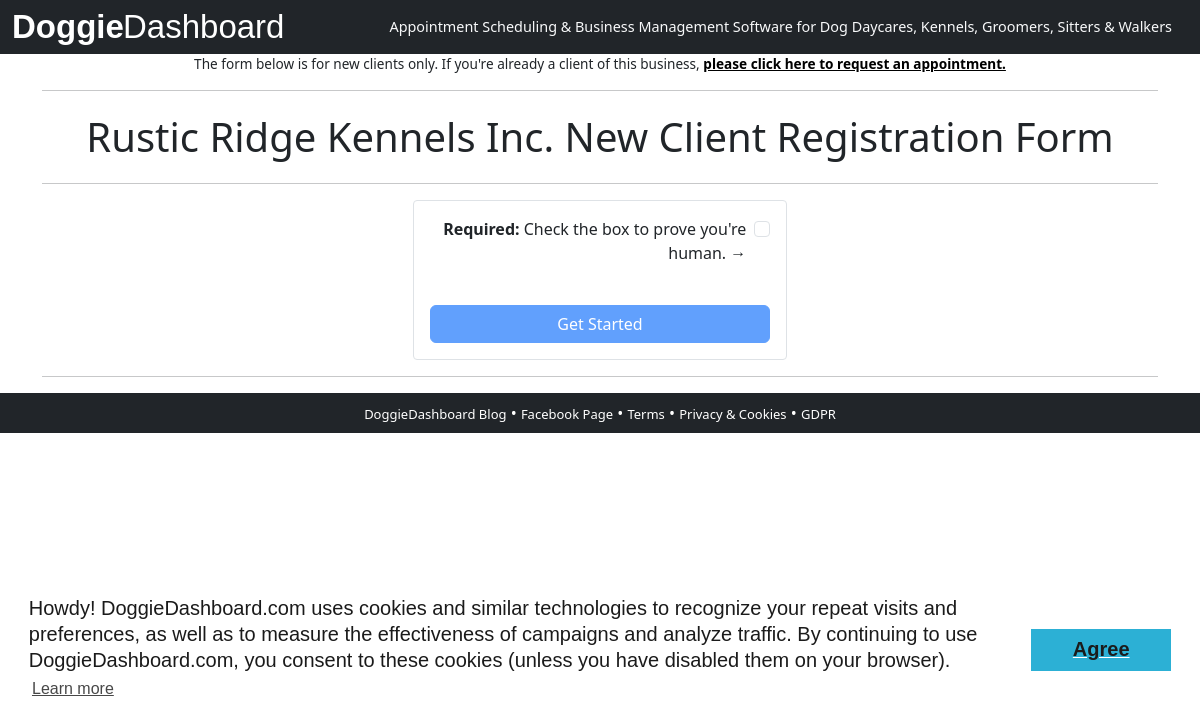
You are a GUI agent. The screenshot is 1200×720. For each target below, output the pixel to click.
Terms (645, 414)
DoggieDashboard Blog (435, 414)
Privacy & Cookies (732, 414)
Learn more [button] (73, 688)
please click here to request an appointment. (854, 63)
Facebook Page (567, 414)
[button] (1101, 650)
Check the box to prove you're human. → (594, 241)
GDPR (818, 414)
